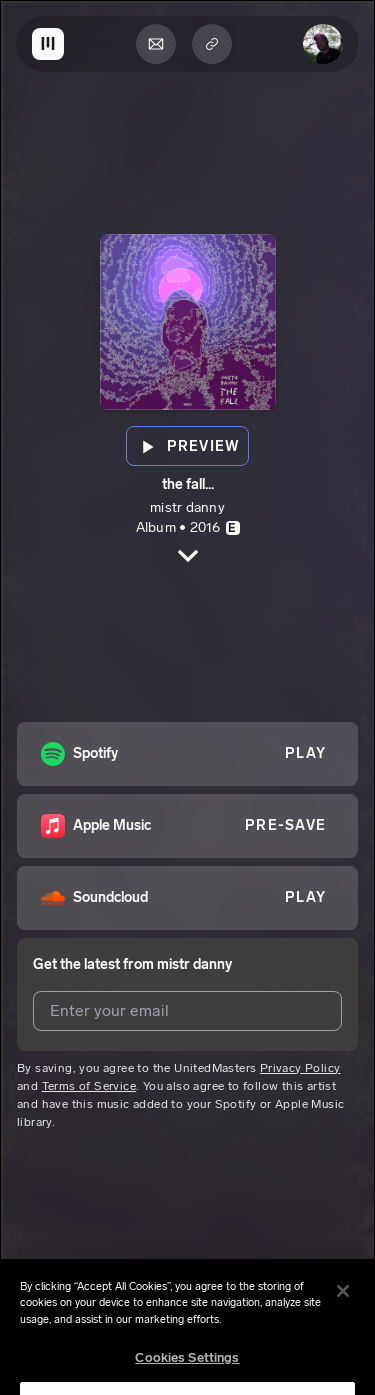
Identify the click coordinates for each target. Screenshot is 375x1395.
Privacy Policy (300, 1068)
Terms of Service (89, 1086)
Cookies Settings (187, 1370)
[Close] (343, 1303)
